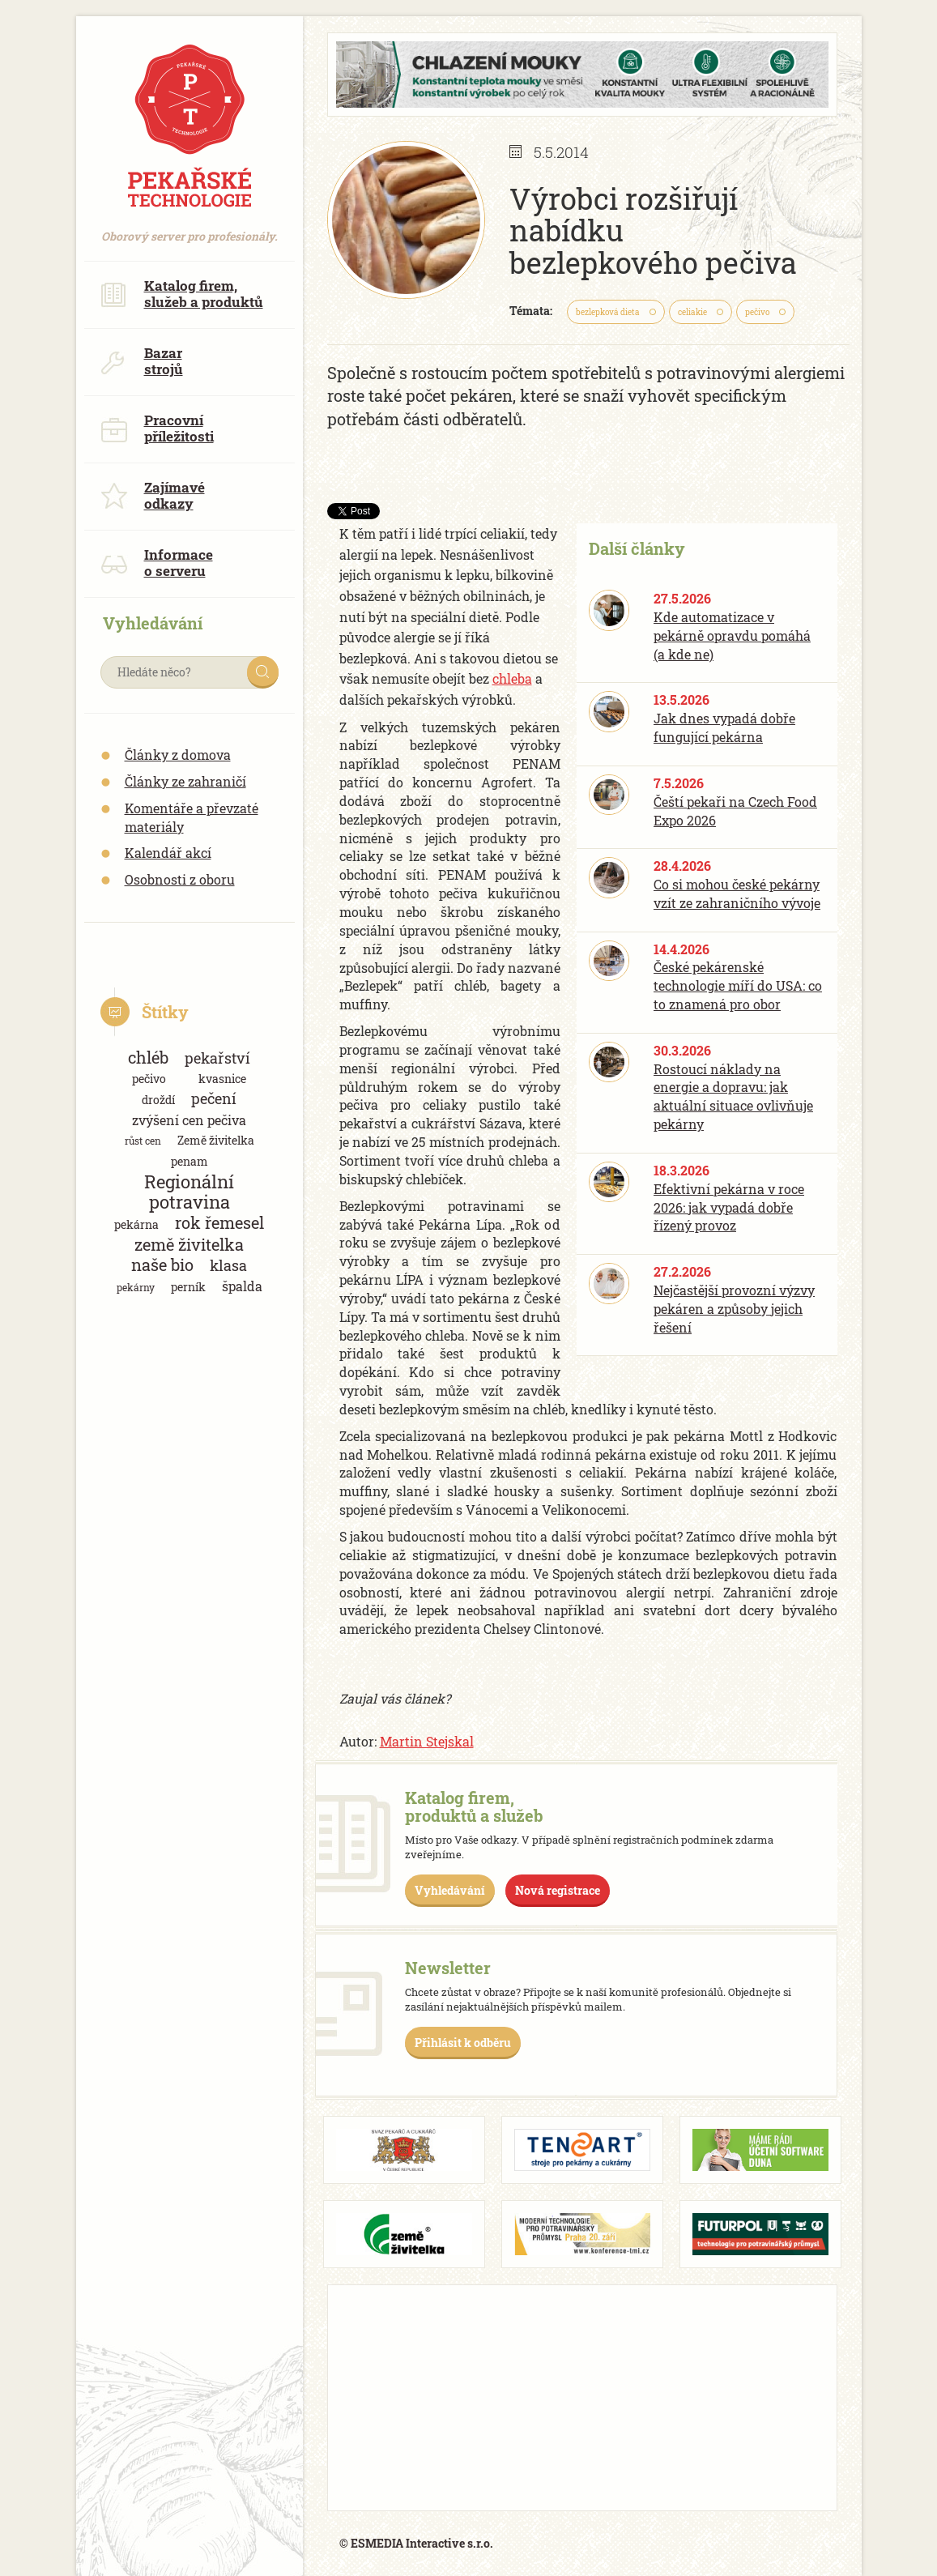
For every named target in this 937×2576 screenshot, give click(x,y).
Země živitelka (215, 1140)
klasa (228, 1265)
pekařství (217, 1058)
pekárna (136, 1224)
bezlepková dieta (608, 312)
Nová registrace (557, 1890)
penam (189, 1161)
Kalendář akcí (168, 852)
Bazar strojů (141, 360)
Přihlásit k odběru (463, 2042)
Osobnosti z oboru (180, 879)
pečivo (149, 1078)
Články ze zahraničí (185, 781)
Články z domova (178, 754)
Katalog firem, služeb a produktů (181, 293)
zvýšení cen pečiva (189, 1119)
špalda (242, 1285)
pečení (213, 1098)
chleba (512, 678)
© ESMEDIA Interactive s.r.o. (416, 2543)
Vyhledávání (450, 1890)
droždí (158, 1099)
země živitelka (189, 1245)
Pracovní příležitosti (157, 428)
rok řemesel (219, 1223)
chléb (148, 1057)
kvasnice (222, 1078)
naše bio (162, 1265)
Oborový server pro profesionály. (189, 228)
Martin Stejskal (427, 1741)
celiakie (692, 312)
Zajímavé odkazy (152, 495)
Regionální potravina (189, 1191)
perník (188, 1286)
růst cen (143, 1140)
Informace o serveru (156, 562)
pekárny (136, 1287)
